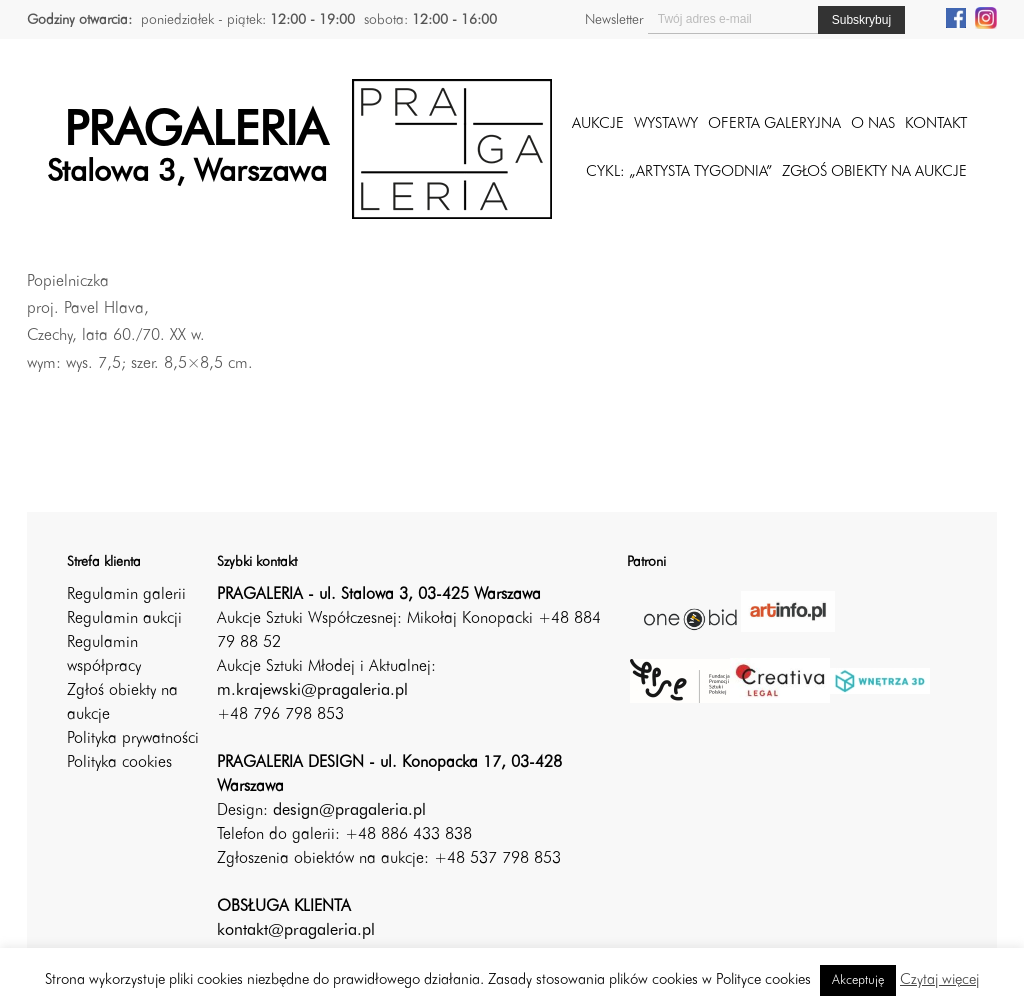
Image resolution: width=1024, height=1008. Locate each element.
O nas (873, 124)
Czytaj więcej (939, 980)
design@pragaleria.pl (349, 811)
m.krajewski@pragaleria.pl (312, 691)
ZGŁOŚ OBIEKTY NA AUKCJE (874, 172)
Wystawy (666, 124)
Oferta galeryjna (774, 124)
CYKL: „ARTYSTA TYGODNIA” (679, 172)
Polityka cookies (119, 763)
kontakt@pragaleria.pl (296, 931)
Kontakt (936, 124)
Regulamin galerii (126, 595)
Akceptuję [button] (858, 980)
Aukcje (598, 124)
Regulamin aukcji (124, 619)
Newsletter (614, 20)
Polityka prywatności (133, 739)
